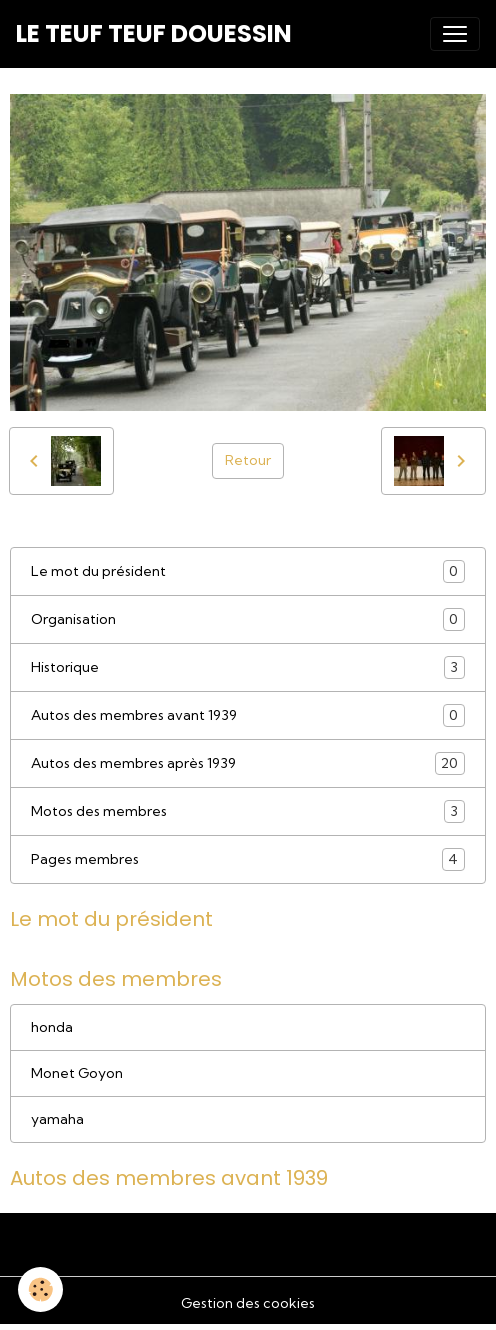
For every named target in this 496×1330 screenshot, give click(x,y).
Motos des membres (248, 811)
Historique (248, 667)
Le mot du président (248, 571)
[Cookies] (40, 1289)
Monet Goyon (77, 1073)
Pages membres (248, 859)
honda (52, 1027)
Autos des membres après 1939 (248, 763)
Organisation (248, 619)
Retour (248, 460)
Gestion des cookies (248, 1303)
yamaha (57, 1119)
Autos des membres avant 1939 (248, 715)
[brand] (154, 34)
